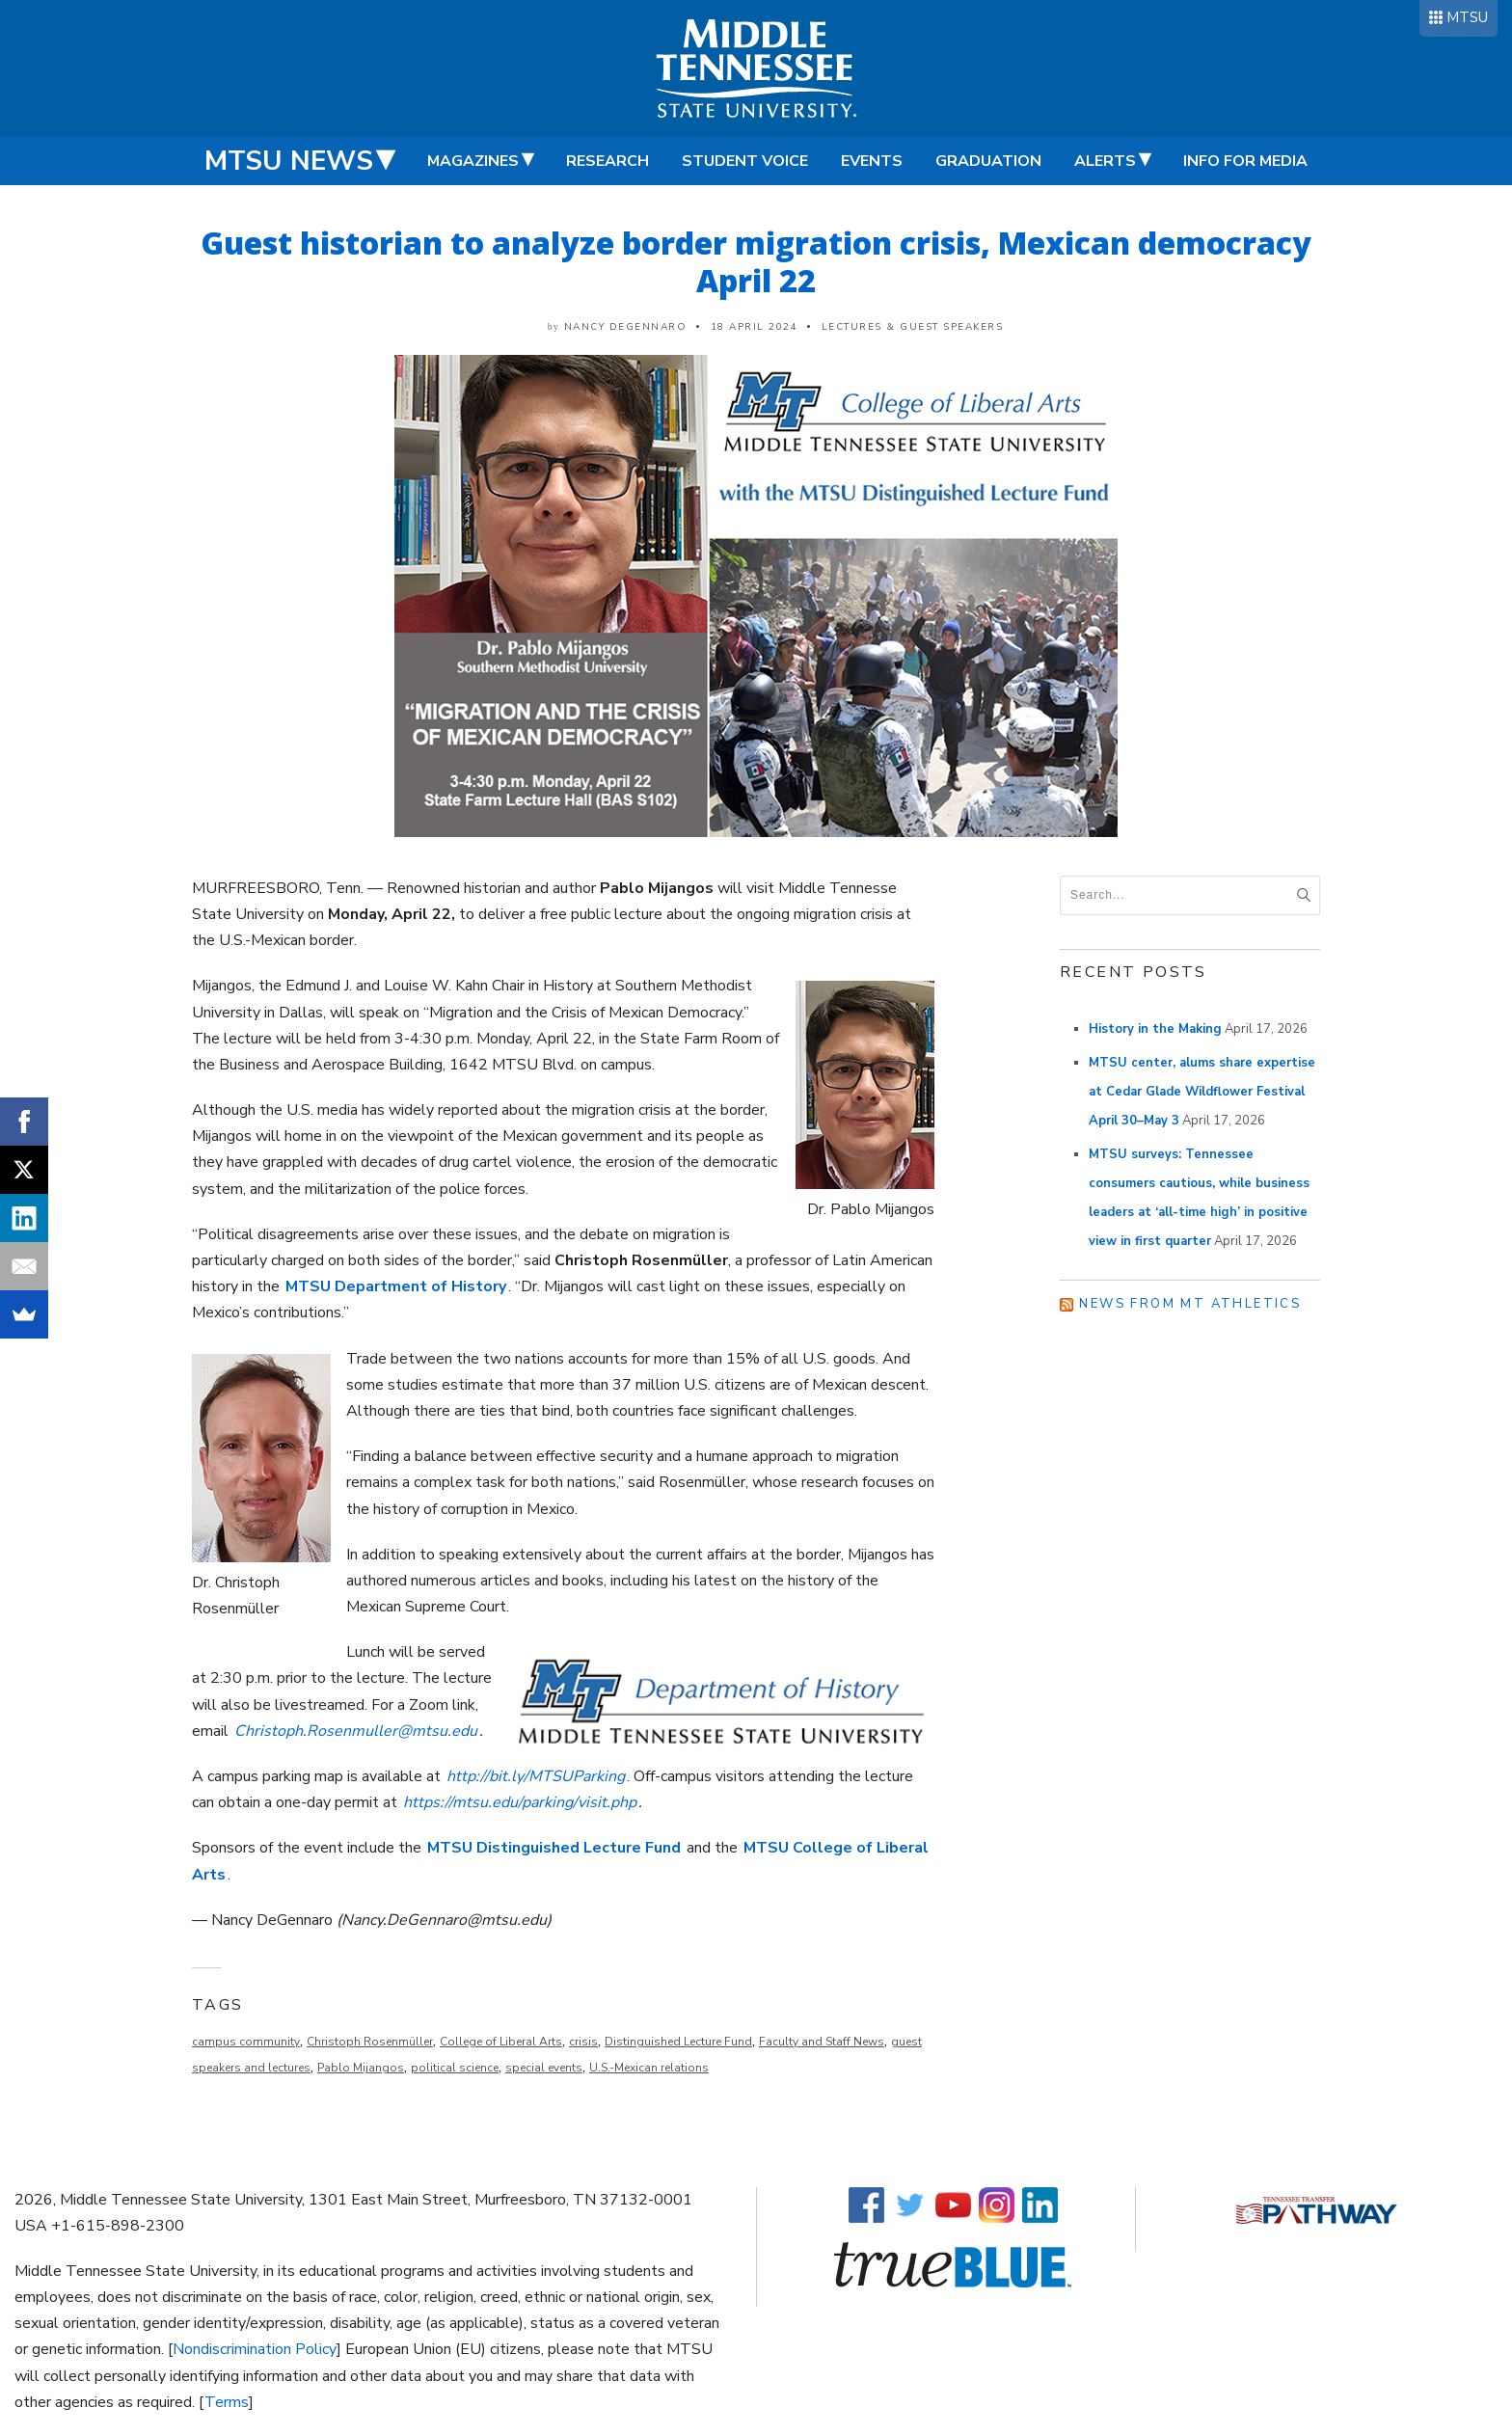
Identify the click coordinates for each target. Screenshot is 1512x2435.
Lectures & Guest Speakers (913, 327)
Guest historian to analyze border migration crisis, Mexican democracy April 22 (756, 261)
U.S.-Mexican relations (649, 2067)
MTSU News (288, 161)
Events (872, 161)
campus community (246, 2041)
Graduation (988, 161)
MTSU (1467, 17)
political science (455, 2067)
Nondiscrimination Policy (255, 2349)
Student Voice (745, 161)
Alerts (1105, 161)
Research (607, 161)
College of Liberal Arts (501, 2041)
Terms (226, 2402)
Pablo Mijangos (360, 2067)
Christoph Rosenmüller (370, 2041)
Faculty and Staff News (821, 2041)
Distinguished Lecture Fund (678, 2041)
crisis (583, 2041)
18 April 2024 (754, 327)
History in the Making (1155, 1029)
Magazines (473, 161)
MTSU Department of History (395, 1286)
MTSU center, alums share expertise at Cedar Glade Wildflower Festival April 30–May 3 (1202, 1091)
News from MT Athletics (1190, 1303)
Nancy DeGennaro (626, 327)
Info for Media (1245, 161)
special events (543, 2067)
